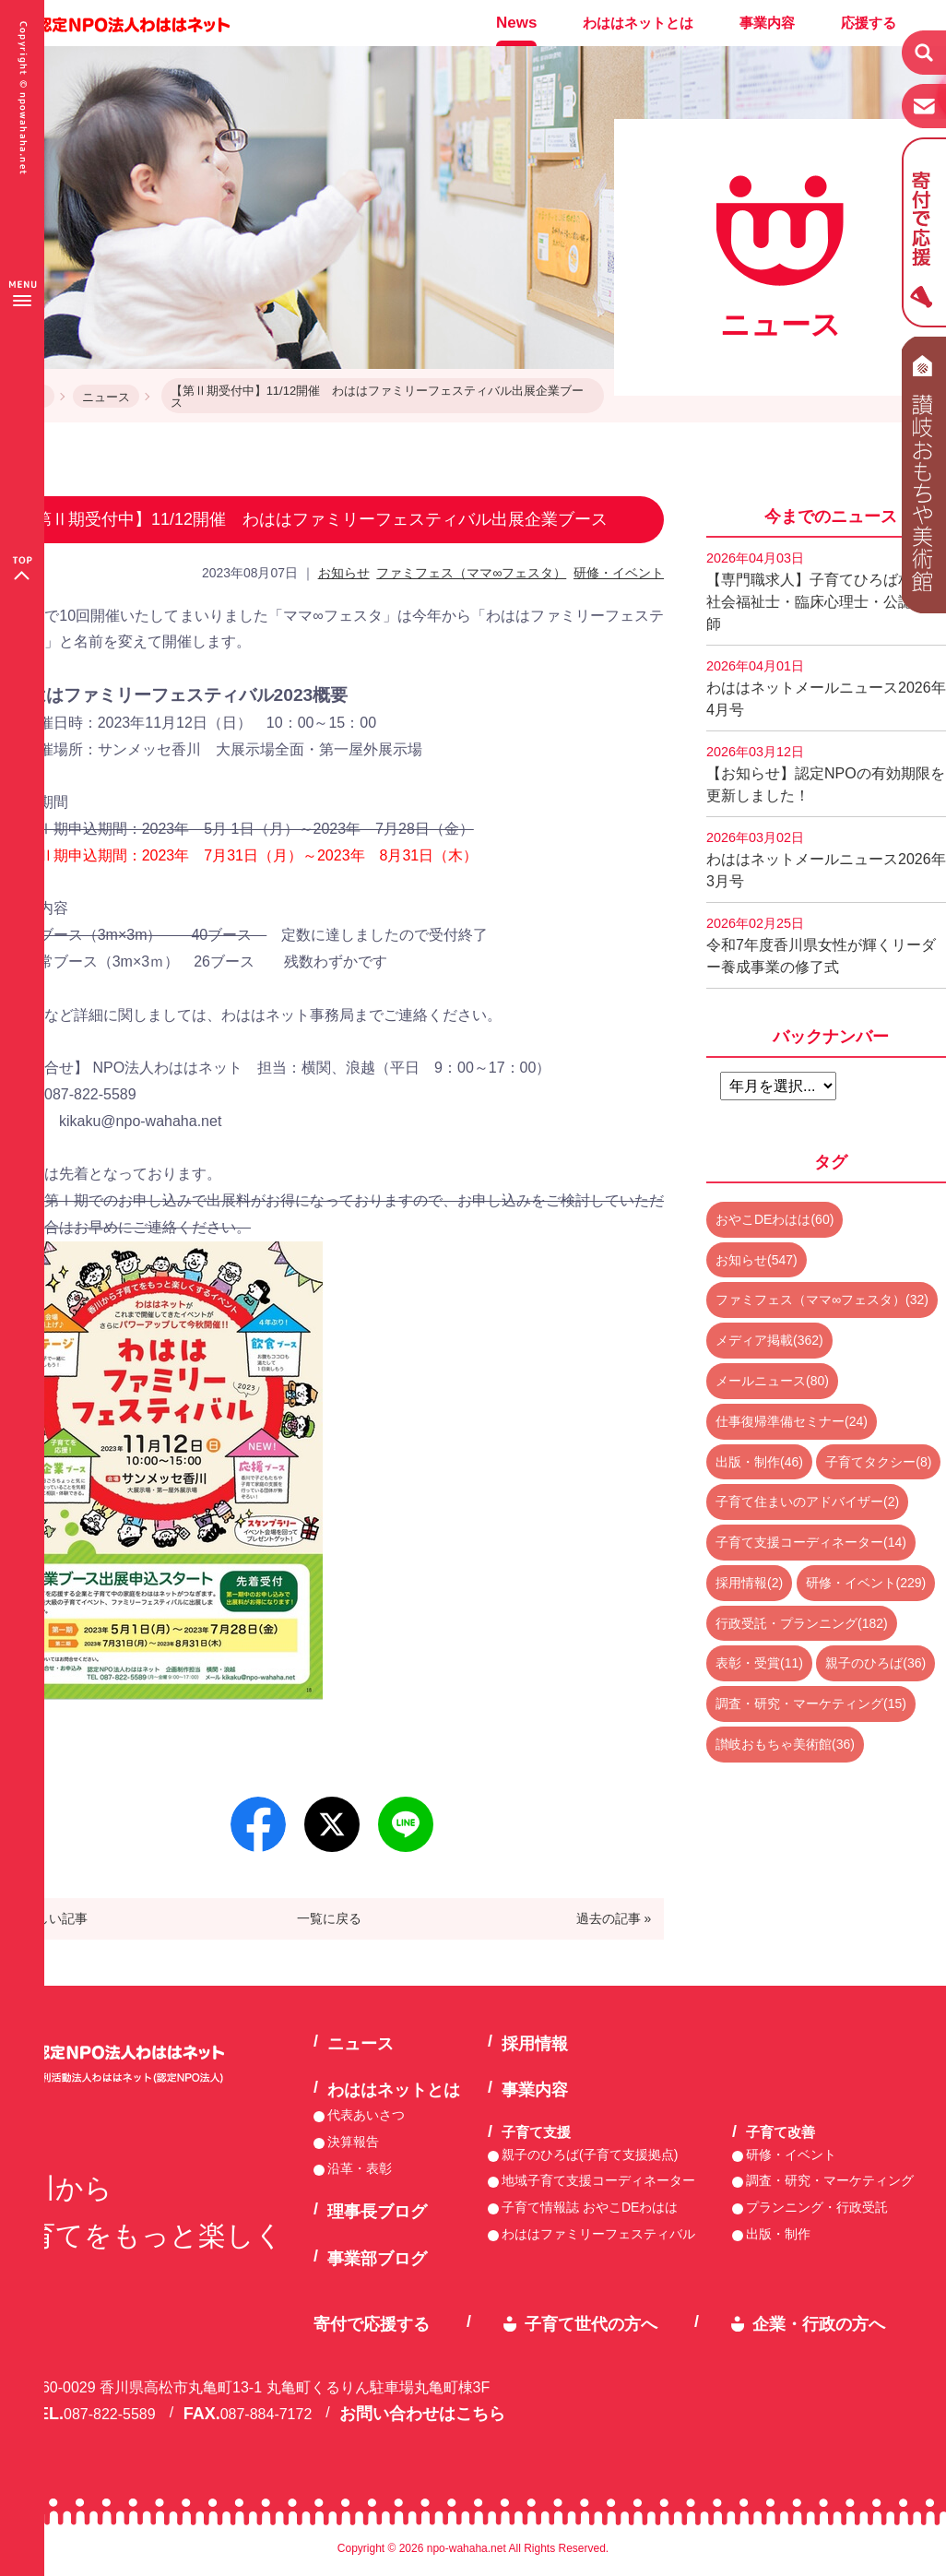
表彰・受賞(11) (759, 1663)
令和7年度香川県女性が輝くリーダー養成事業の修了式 (821, 945)
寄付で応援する (371, 2324)
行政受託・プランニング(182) (801, 1623)
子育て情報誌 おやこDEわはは (590, 2207)
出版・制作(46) (759, 1461)
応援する (868, 22)
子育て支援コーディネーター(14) (810, 1542)
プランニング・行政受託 (817, 2207)
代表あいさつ (366, 2114)
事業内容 (767, 22)
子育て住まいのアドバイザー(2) (807, 1501)
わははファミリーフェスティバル (598, 2233)
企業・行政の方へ (818, 2324)
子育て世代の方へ (591, 2324)
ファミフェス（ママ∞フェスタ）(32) (821, 1299)
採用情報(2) (749, 1582)
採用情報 (535, 2044)
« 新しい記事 (51, 1918)
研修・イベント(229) (866, 1582)
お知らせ (344, 572)
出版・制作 (778, 2233)
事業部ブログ (377, 2259)
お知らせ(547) (756, 1259)
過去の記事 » (614, 1918)
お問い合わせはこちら (422, 2413)
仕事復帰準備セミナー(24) (791, 1421)
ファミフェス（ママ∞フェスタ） (471, 572)
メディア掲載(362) (769, 1340)
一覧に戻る (329, 1918)
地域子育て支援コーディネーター (598, 2180)
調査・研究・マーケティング (830, 2180)
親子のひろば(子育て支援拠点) (590, 2154)
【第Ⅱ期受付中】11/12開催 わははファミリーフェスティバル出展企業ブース (378, 397)
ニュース (106, 397)
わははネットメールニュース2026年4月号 (826, 688)
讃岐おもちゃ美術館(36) (785, 1744)
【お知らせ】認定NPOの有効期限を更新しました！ (825, 773)
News (516, 22)
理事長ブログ (377, 2211)
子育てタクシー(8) (878, 1461)
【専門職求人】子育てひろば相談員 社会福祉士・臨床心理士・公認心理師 (826, 591)
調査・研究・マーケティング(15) (810, 1703)
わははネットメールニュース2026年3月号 (826, 859)
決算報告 (353, 2141)
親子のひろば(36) (875, 1663)
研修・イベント (619, 572)
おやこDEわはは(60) (774, 1219)
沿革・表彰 (359, 2168)
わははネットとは (638, 22)
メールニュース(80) (772, 1380)
